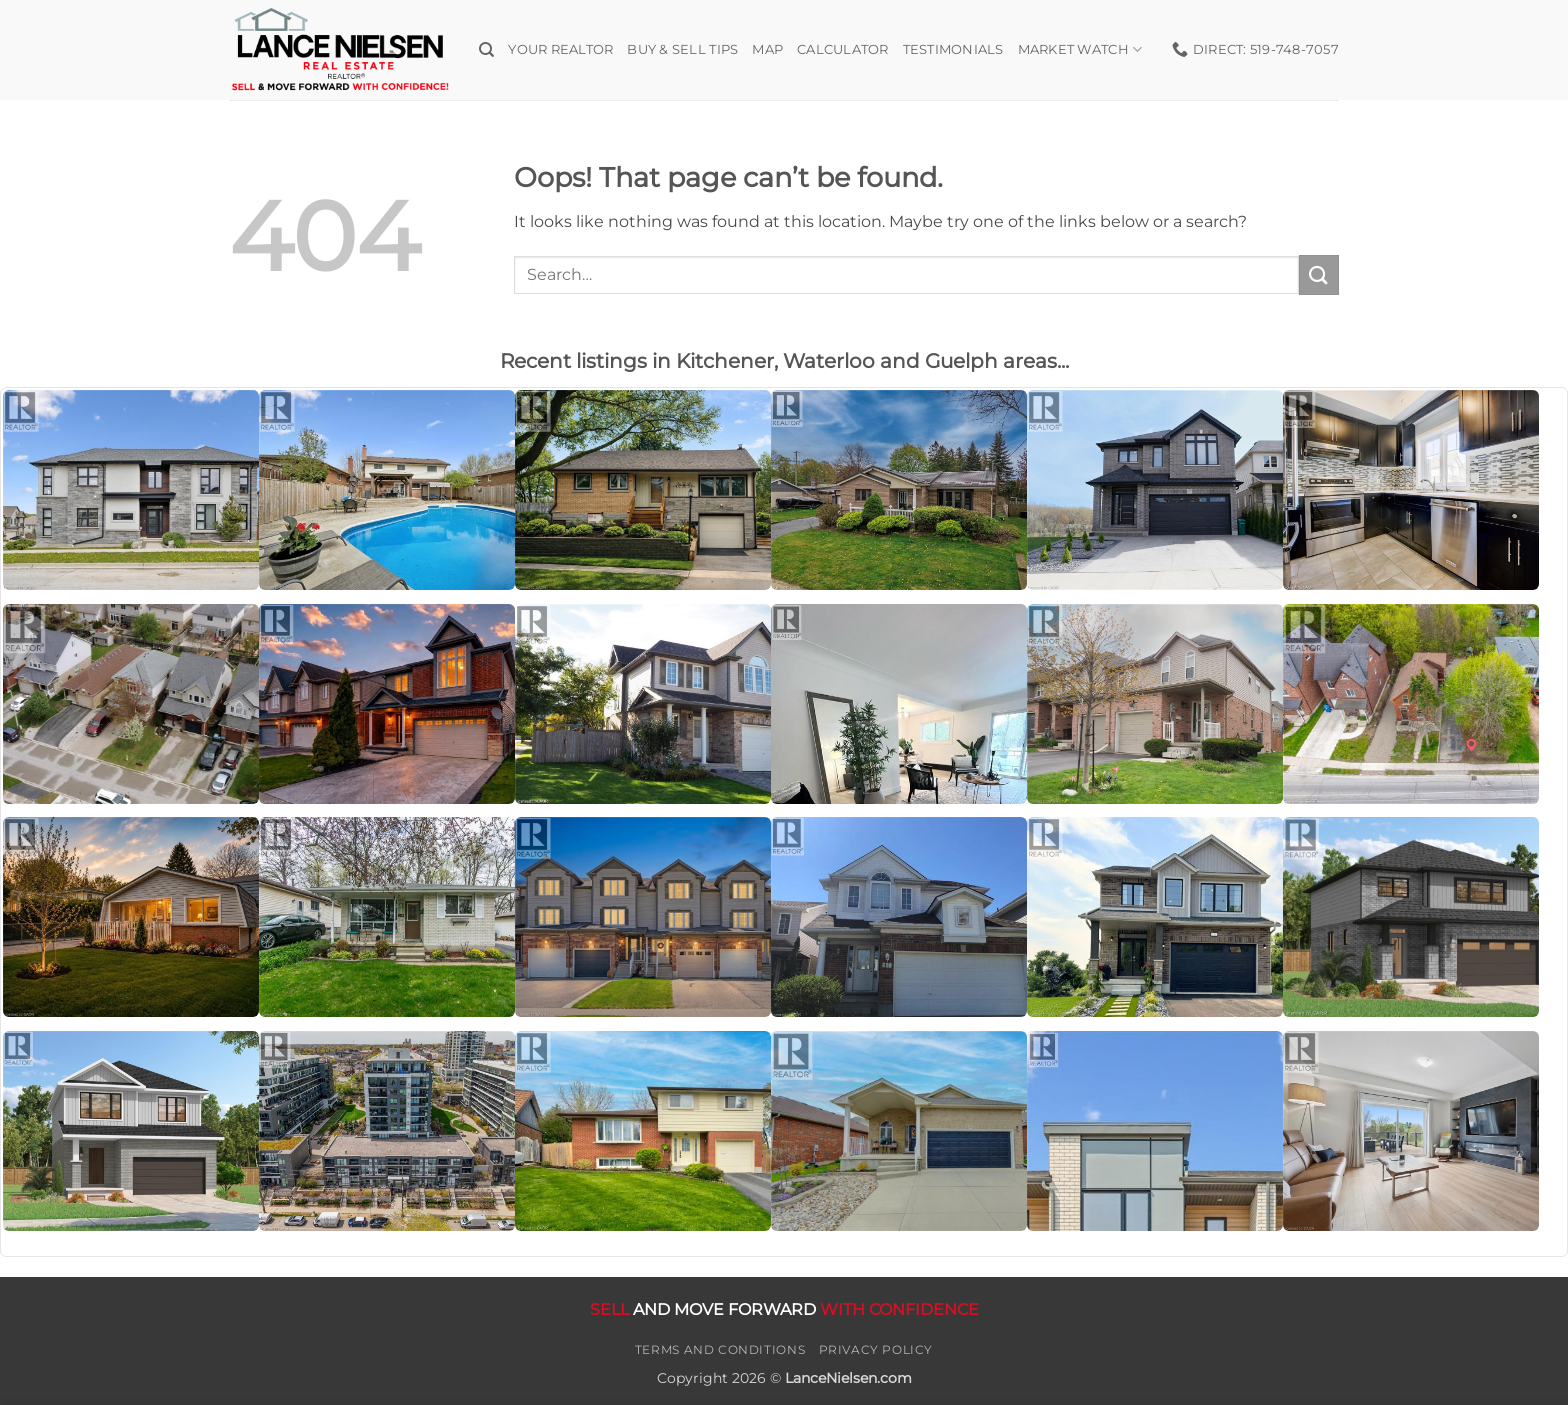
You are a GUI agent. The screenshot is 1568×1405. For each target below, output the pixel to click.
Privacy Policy (876, 1349)
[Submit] (1319, 274)
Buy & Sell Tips (682, 49)
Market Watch (1080, 49)
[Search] (486, 50)
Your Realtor (560, 49)
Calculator (843, 49)
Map (767, 49)
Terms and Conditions (720, 1349)
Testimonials (953, 49)
